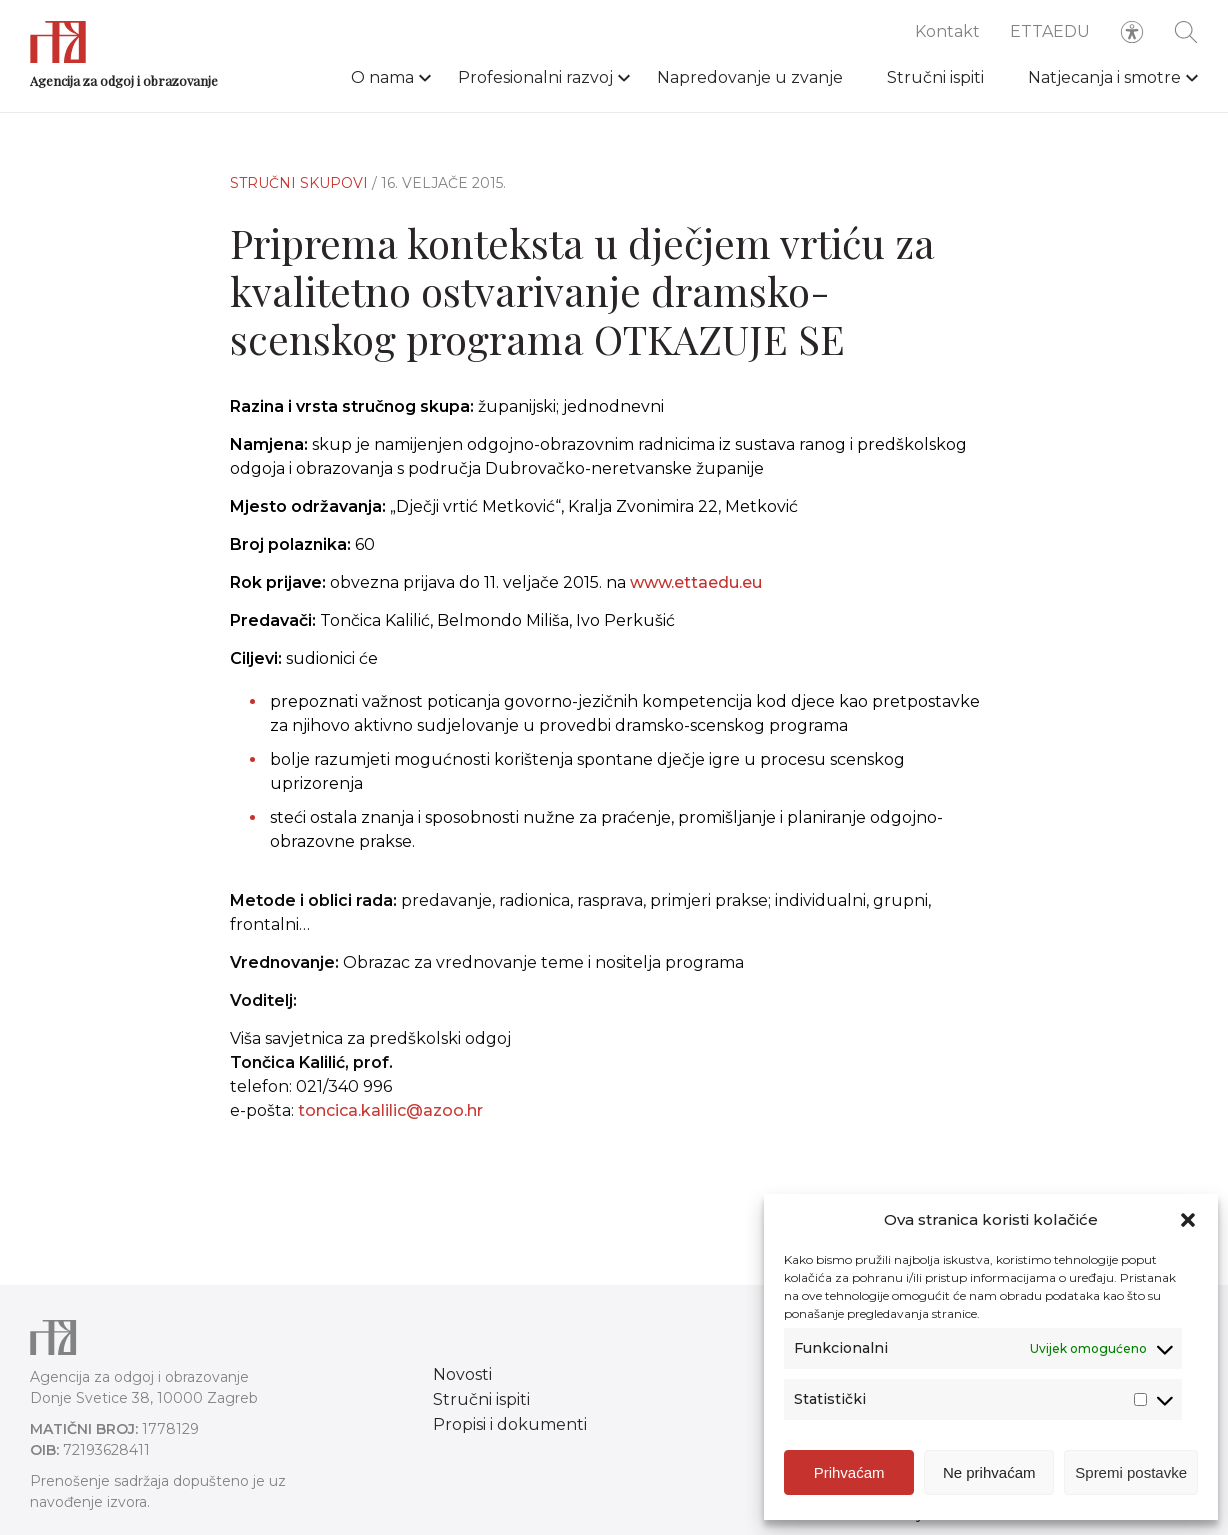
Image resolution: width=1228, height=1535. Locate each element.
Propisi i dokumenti (510, 1424)
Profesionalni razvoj (535, 77)
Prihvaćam (849, 1476)
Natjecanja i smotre (1104, 77)
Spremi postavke (1131, 1476)
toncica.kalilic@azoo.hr (390, 1122)
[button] (1188, 1224)
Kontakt (947, 31)
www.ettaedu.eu (696, 582)
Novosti (462, 1374)
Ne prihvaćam (989, 1476)
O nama (382, 77)
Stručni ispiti (935, 77)
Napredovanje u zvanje (750, 77)
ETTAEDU (1050, 31)
